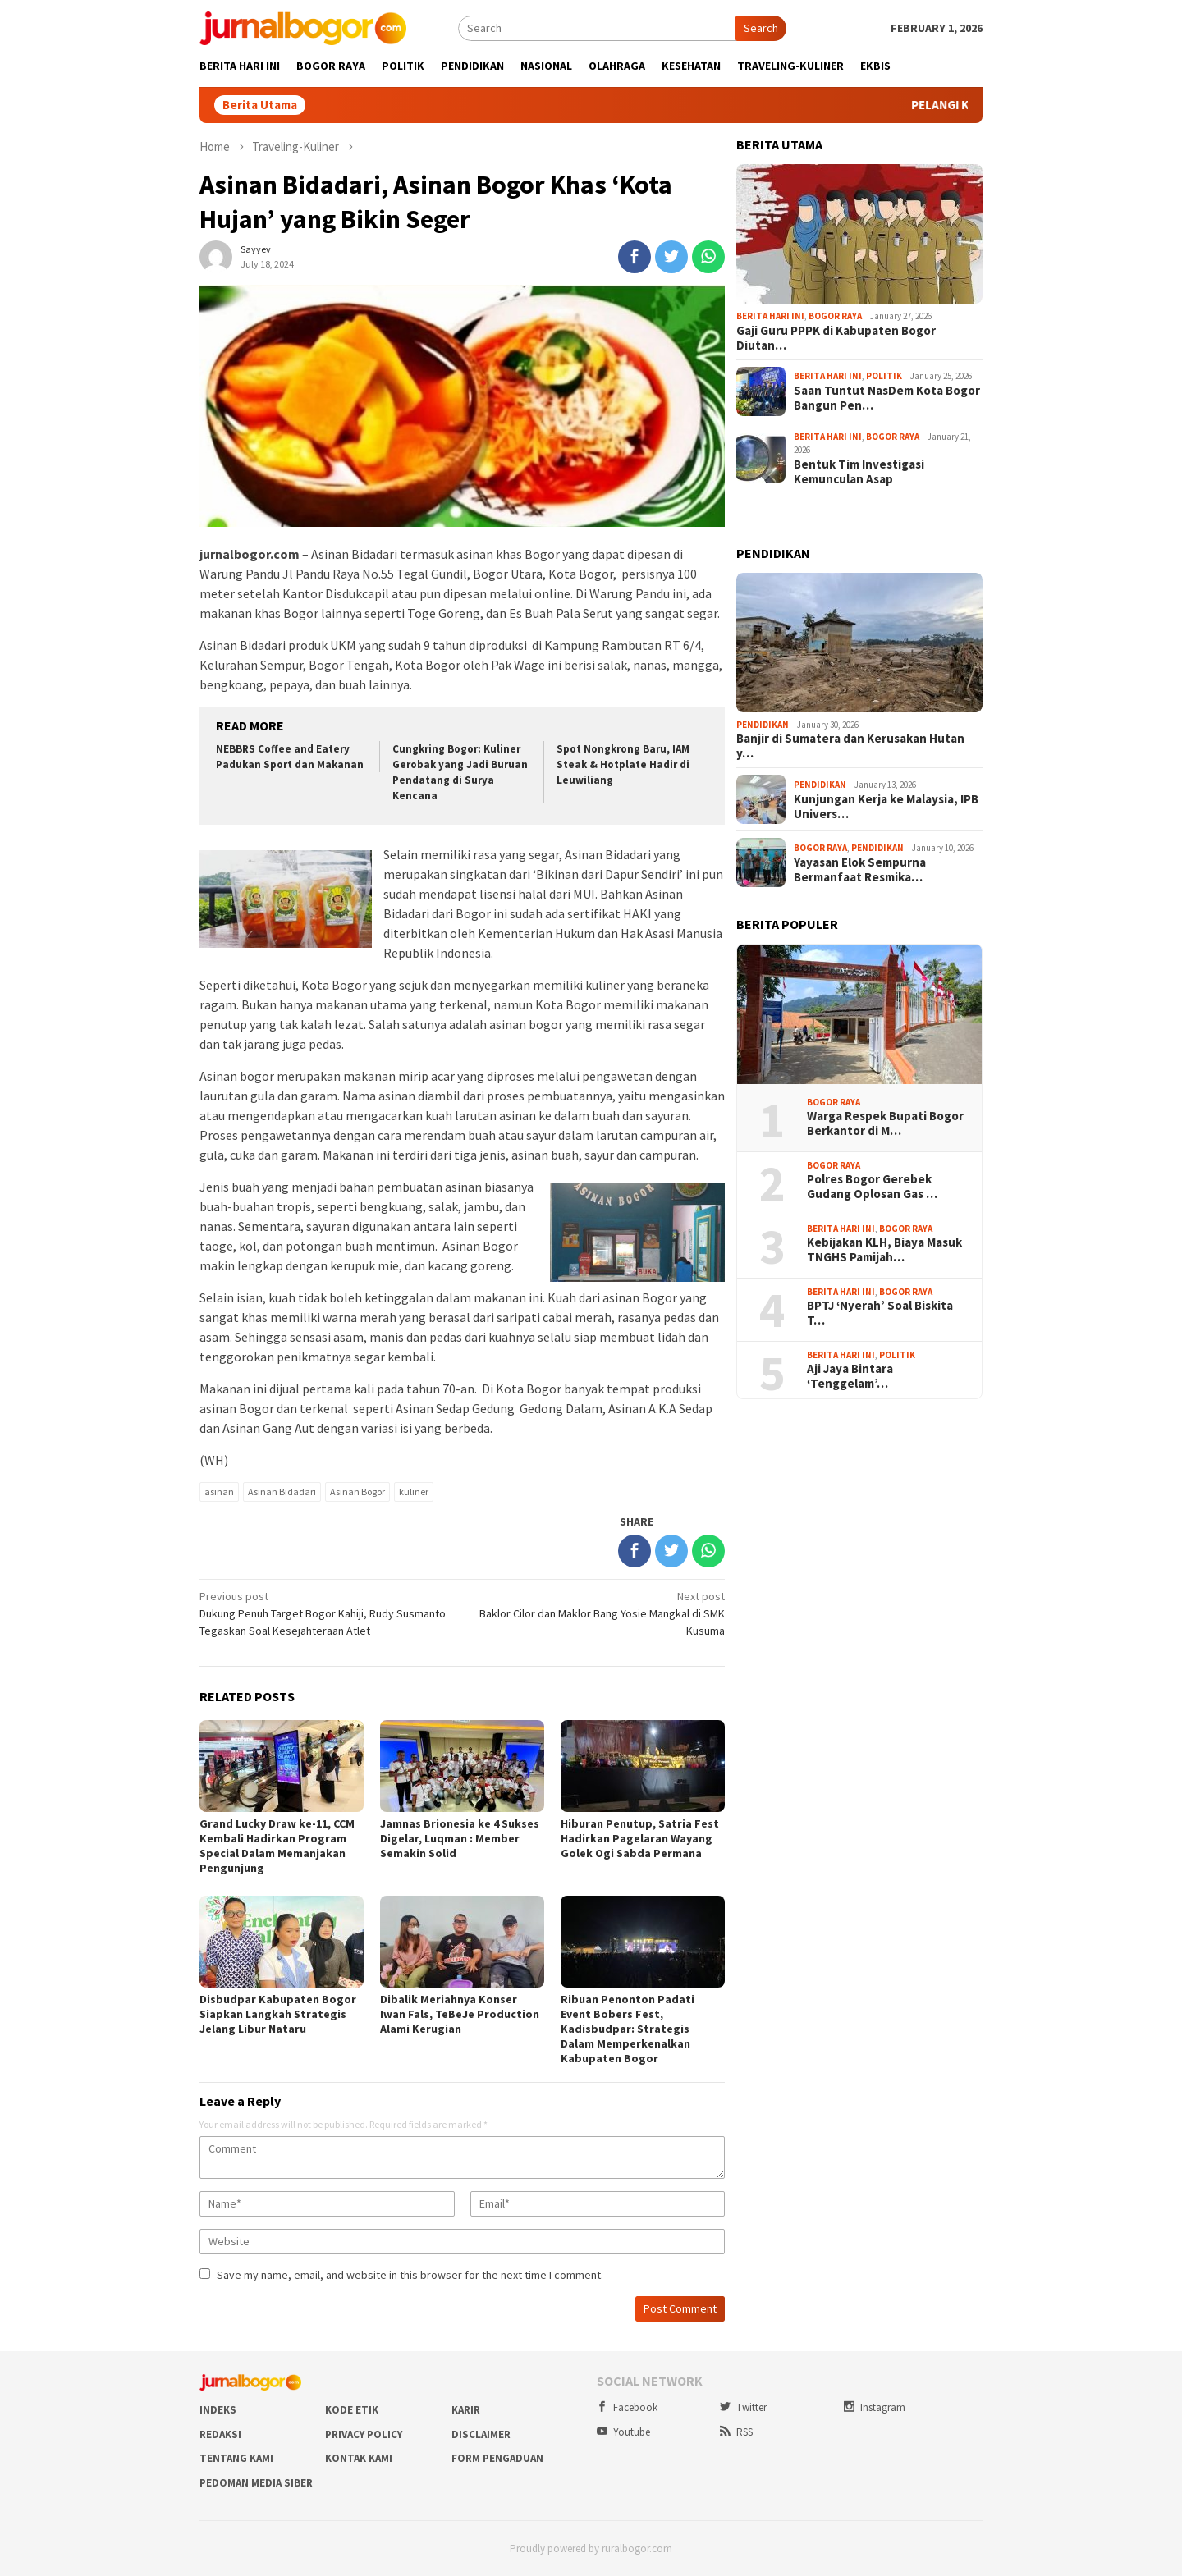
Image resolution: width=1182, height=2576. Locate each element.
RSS (736, 2432)
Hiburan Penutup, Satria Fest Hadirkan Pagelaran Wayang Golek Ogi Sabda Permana (640, 1838)
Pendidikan (762, 724)
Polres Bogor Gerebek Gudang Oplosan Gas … (872, 1186)
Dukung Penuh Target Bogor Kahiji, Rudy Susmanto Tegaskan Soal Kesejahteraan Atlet (325, 1613)
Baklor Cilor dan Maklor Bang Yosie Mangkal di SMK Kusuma (599, 1613)
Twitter (743, 2407)
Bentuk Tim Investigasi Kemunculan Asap (859, 472)
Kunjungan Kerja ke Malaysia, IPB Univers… (886, 806)
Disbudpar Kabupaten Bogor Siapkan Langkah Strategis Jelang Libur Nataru (277, 2014)
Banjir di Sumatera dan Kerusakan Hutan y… (850, 746)
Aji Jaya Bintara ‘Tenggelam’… (850, 1376)
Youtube (623, 2432)
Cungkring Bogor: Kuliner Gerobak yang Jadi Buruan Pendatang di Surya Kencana (460, 772)
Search (761, 28)
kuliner (413, 1491)
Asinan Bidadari (282, 1491)
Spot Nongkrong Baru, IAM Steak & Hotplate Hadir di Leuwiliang (623, 764)
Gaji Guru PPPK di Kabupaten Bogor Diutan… (836, 338)
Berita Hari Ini (770, 316)
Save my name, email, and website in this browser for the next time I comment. (410, 2274)
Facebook (627, 2407)
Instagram (874, 2407)
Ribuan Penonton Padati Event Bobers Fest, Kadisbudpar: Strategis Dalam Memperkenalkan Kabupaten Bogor (627, 2029)
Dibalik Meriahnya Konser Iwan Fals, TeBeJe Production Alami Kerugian (459, 2014)
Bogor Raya (835, 316)
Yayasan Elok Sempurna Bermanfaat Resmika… (860, 870)
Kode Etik (351, 2410)
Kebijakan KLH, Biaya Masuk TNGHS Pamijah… (884, 1250)
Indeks (217, 2410)
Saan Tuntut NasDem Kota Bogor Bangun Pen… (887, 398)
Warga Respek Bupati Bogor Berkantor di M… (885, 1123)
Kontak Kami (358, 2458)
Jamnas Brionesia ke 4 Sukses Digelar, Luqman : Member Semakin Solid (459, 1838)
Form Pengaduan (497, 2458)
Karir (465, 2410)
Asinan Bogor (357, 1491)
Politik (884, 376)
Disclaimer (481, 2434)
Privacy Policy (363, 2434)
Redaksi (220, 2434)
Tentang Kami (236, 2458)
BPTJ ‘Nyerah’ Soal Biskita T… (880, 1313)
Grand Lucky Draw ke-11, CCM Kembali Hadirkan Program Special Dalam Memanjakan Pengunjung (277, 1845)
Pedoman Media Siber (256, 2483)
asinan (219, 1491)
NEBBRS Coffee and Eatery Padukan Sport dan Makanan (290, 756)
